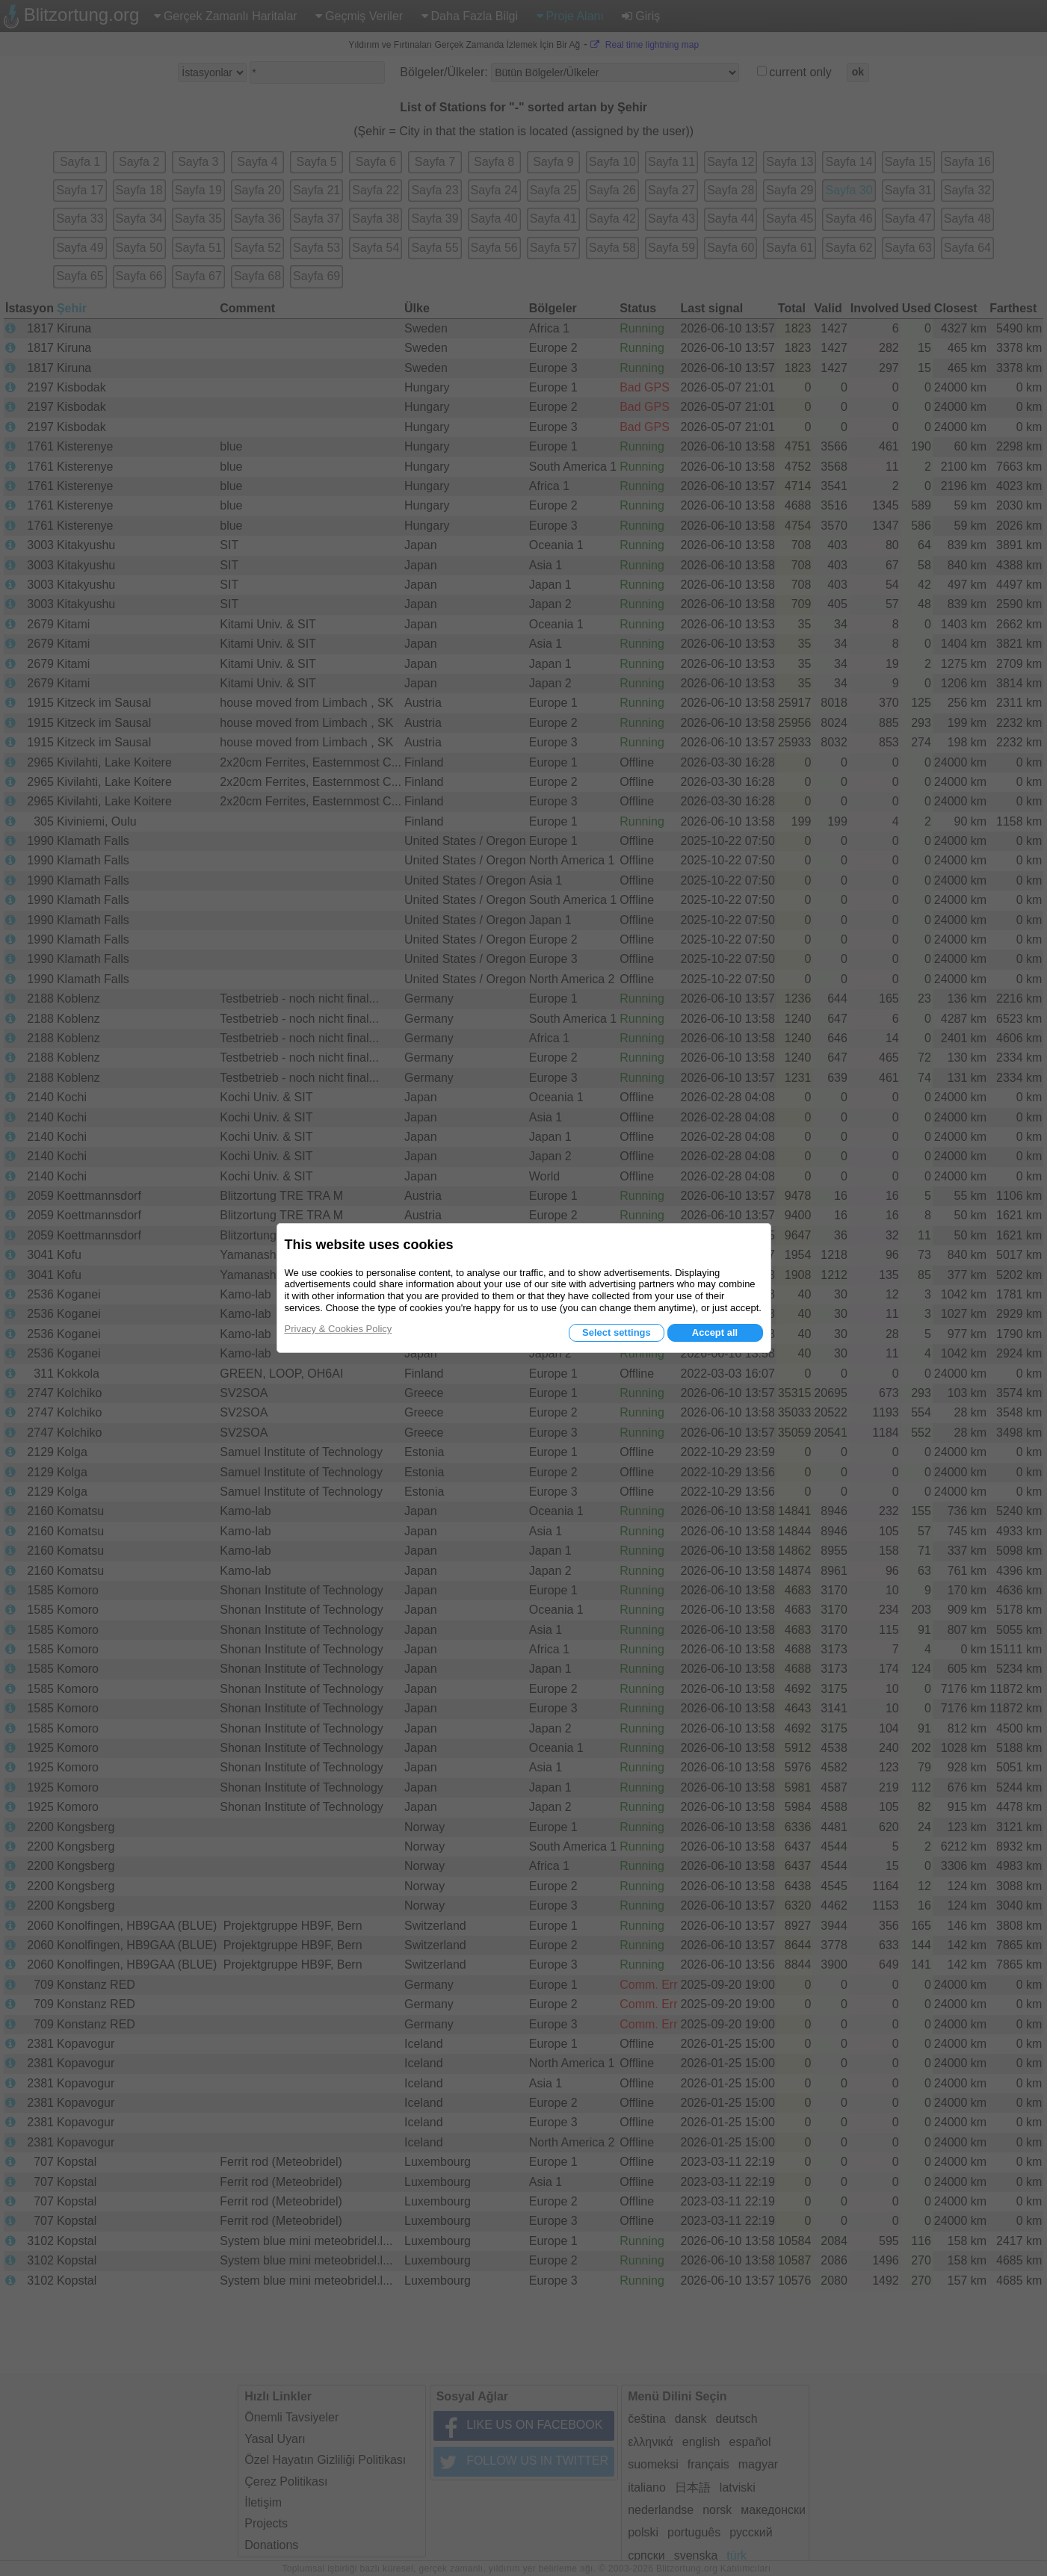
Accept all (715, 1332)
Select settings (616, 1332)
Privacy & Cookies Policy (338, 1328)
